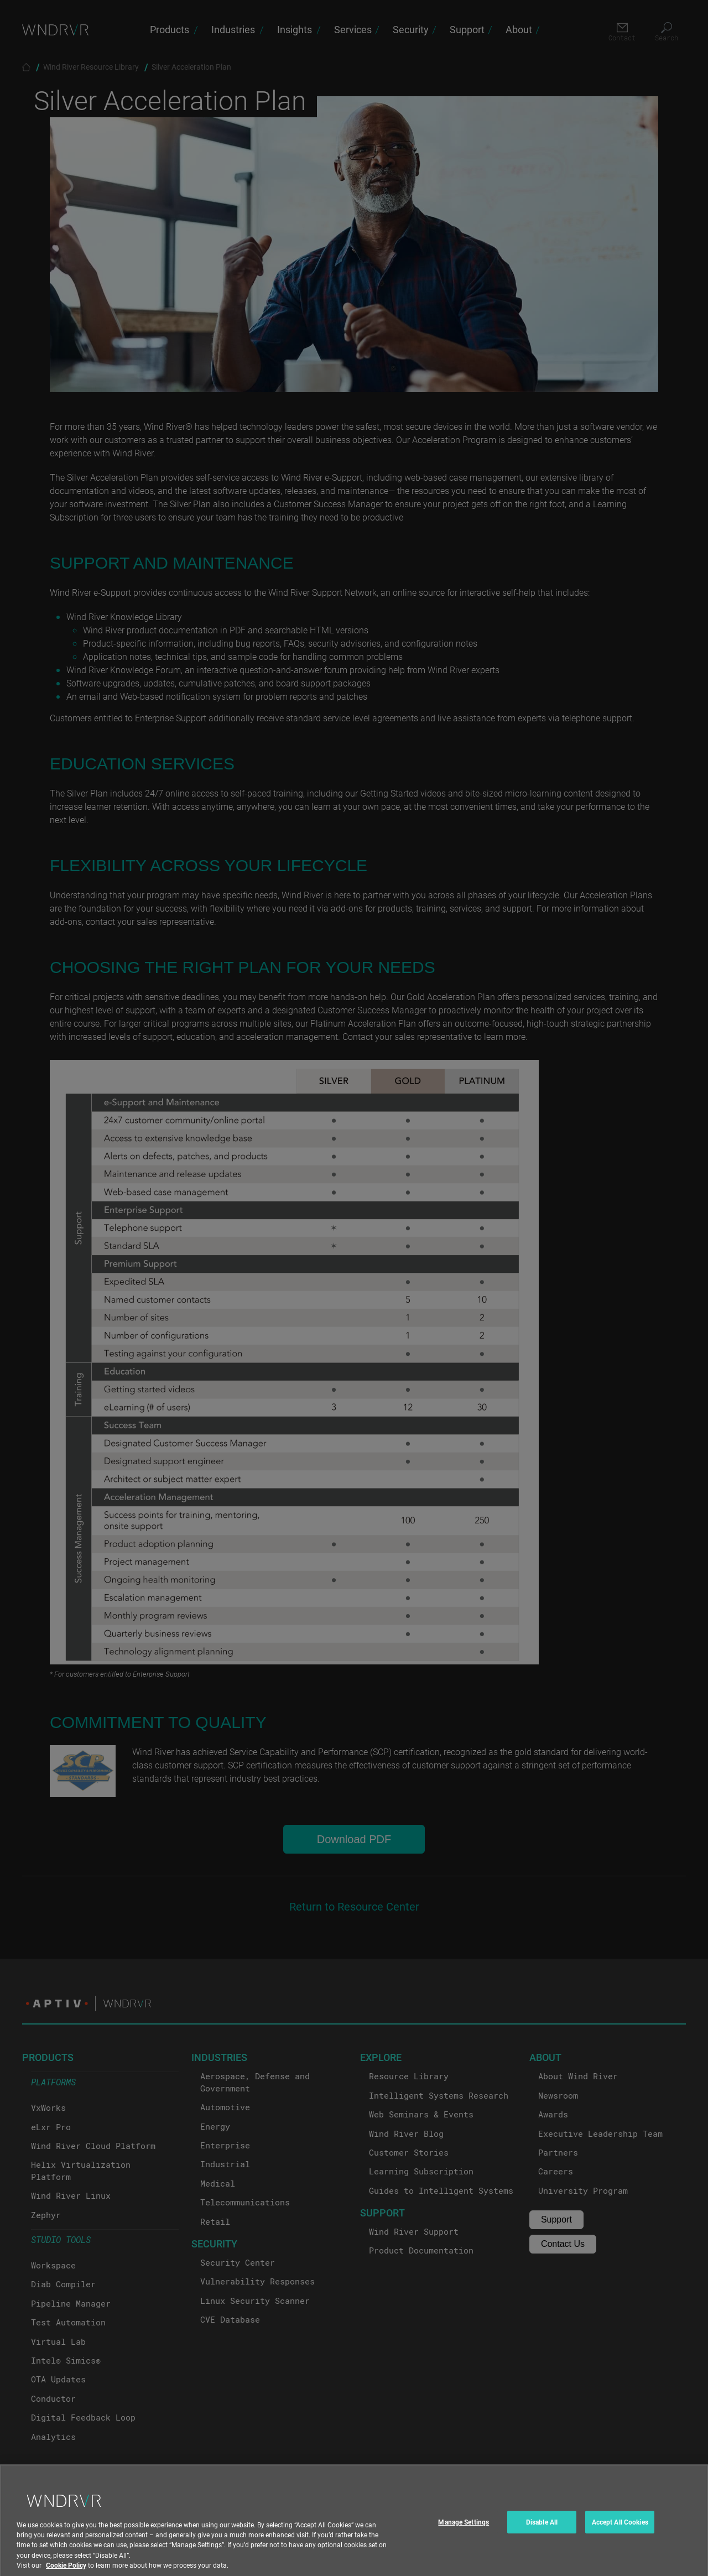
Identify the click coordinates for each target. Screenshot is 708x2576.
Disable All (542, 2539)
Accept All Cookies (620, 2539)
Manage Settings (463, 2539)
